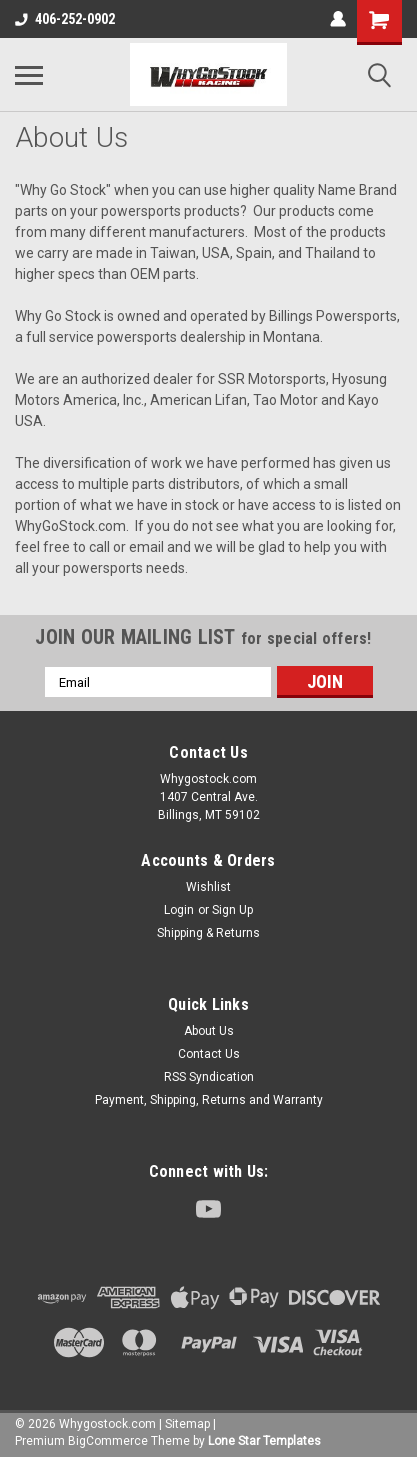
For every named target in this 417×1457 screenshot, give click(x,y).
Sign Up (232, 910)
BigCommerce (108, 1441)
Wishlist (208, 887)
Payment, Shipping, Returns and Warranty (209, 1100)
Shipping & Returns (208, 933)
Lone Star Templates (264, 1441)
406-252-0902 (65, 19)
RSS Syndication (209, 1077)
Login (179, 910)
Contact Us (209, 1054)
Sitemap (187, 1424)
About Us (209, 1031)
